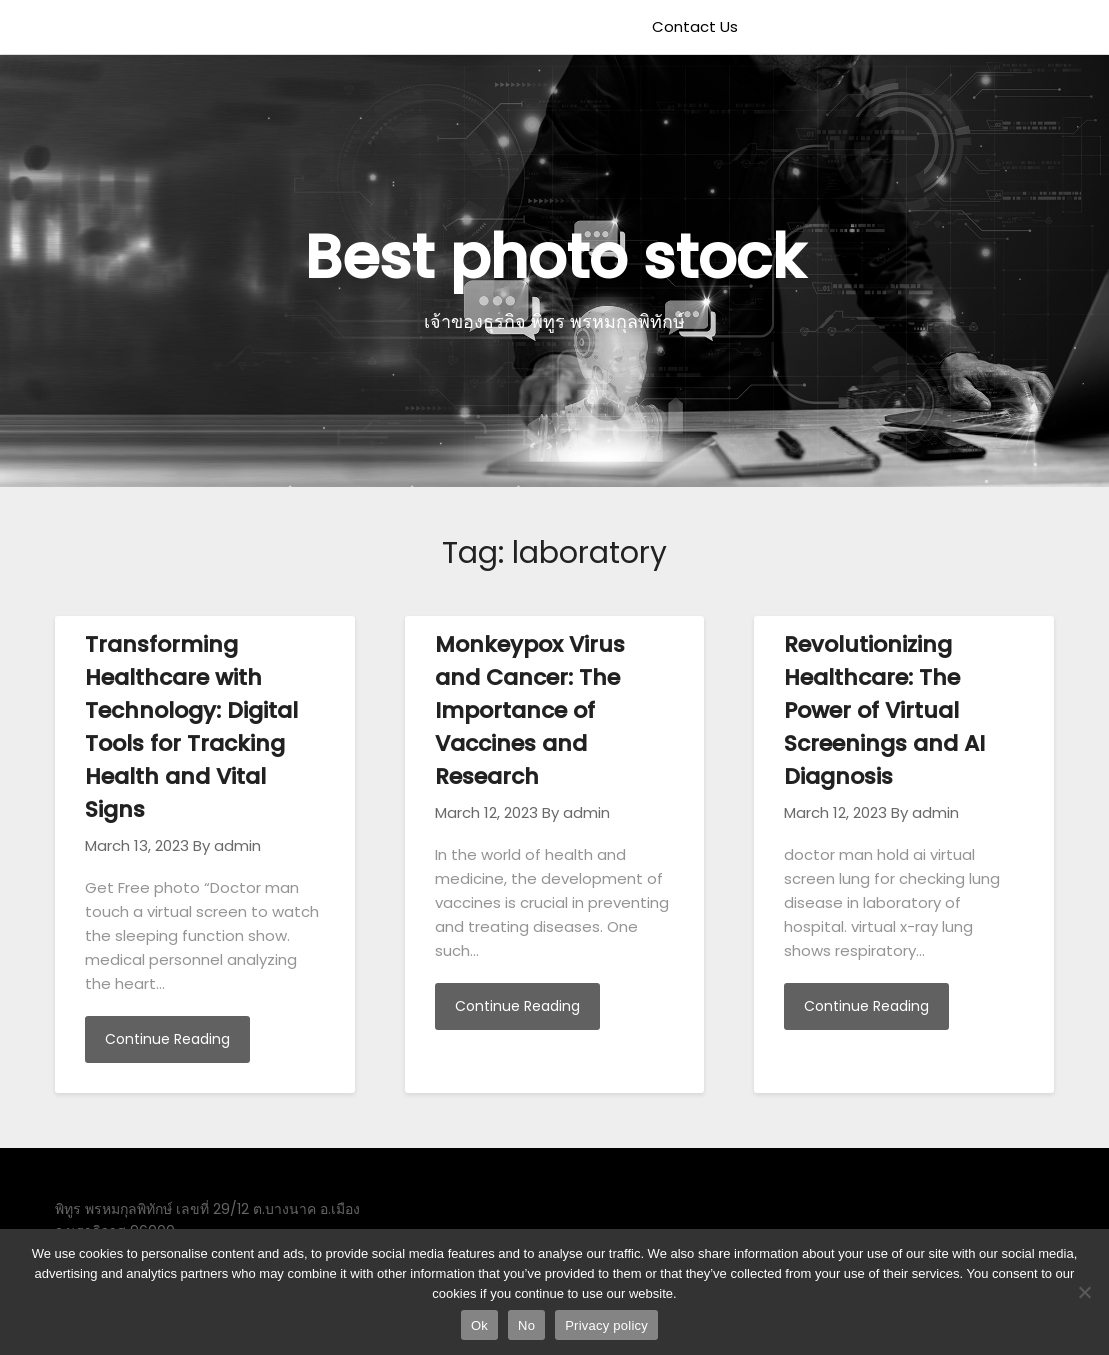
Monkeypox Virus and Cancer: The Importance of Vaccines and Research (530, 710)
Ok (479, 1325)
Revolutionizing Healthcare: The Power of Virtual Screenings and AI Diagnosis (884, 710)
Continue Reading (167, 1039)
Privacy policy (606, 1325)
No (526, 1325)
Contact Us (695, 26)
